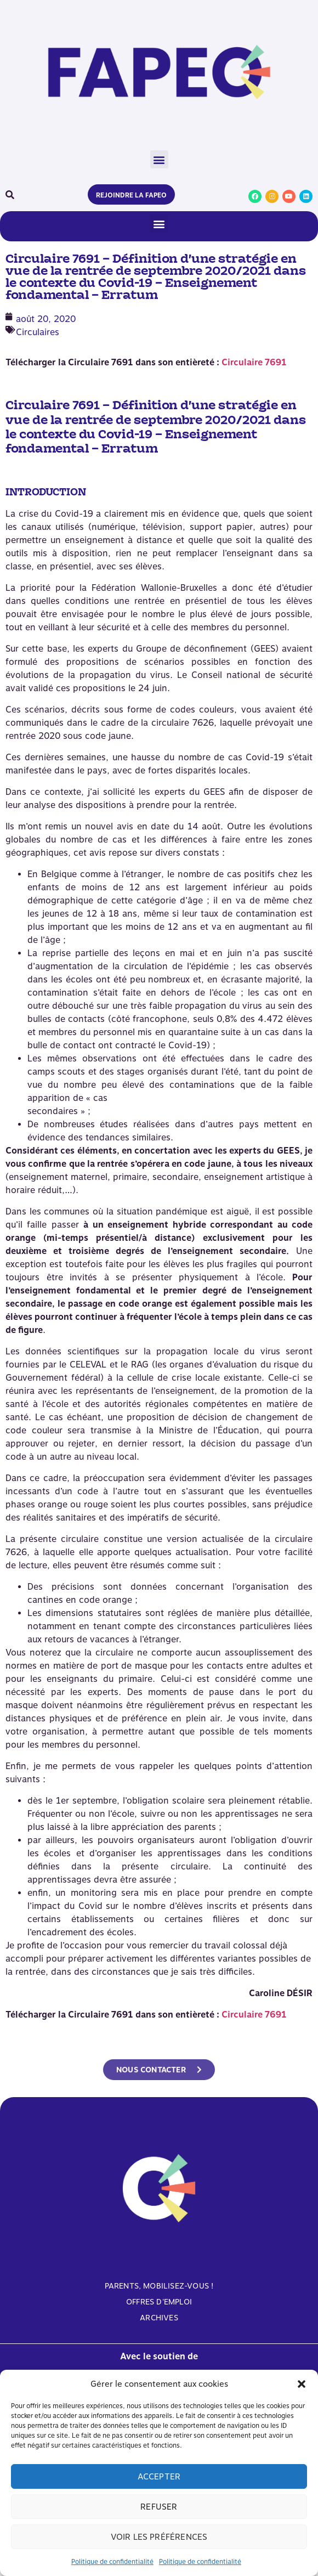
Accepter (159, 2477)
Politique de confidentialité (112, 2562)
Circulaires (37, 332)
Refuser (158, 2507)
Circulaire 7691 (254, 362)
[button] (301, 2384)
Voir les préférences (159, 2537)
